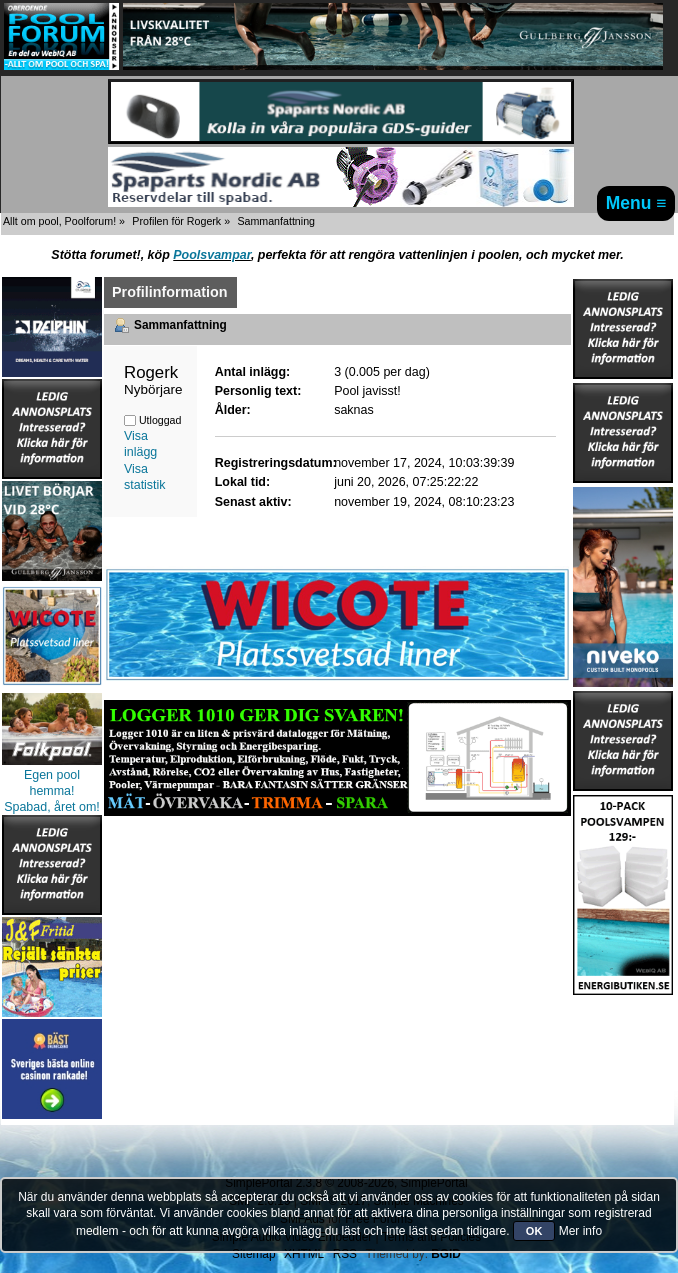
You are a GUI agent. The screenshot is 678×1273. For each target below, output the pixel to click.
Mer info (580, 1231)
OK (534, 1231)
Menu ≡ (636, 203)
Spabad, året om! (52, 807)
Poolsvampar (212, 255)
